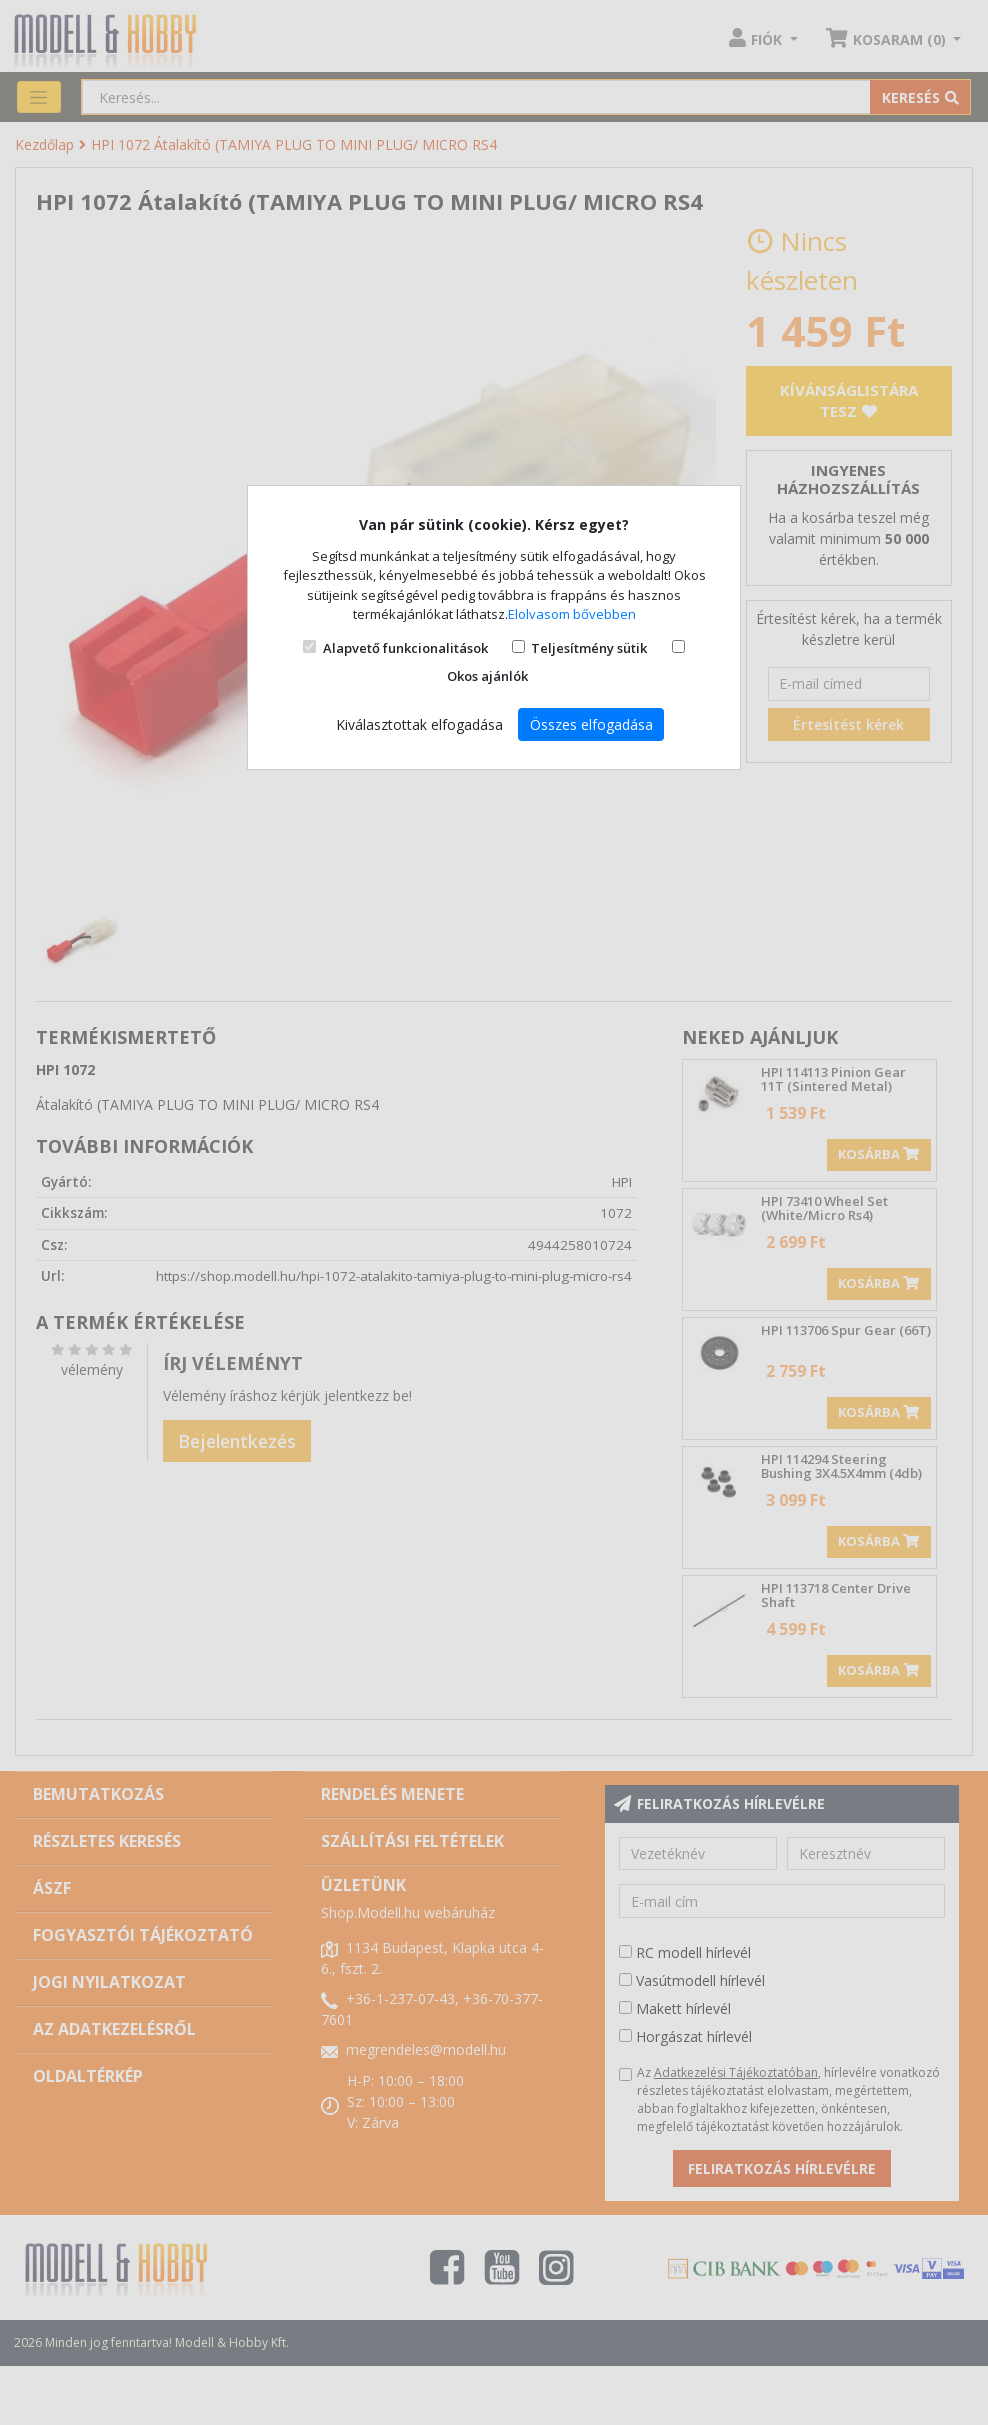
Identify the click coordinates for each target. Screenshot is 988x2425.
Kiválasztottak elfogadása (419, 724)
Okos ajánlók (487, 676)
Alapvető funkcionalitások (405, 648)
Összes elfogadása (591, 724)
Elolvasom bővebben (572, 614)
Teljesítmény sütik (589, 648)
